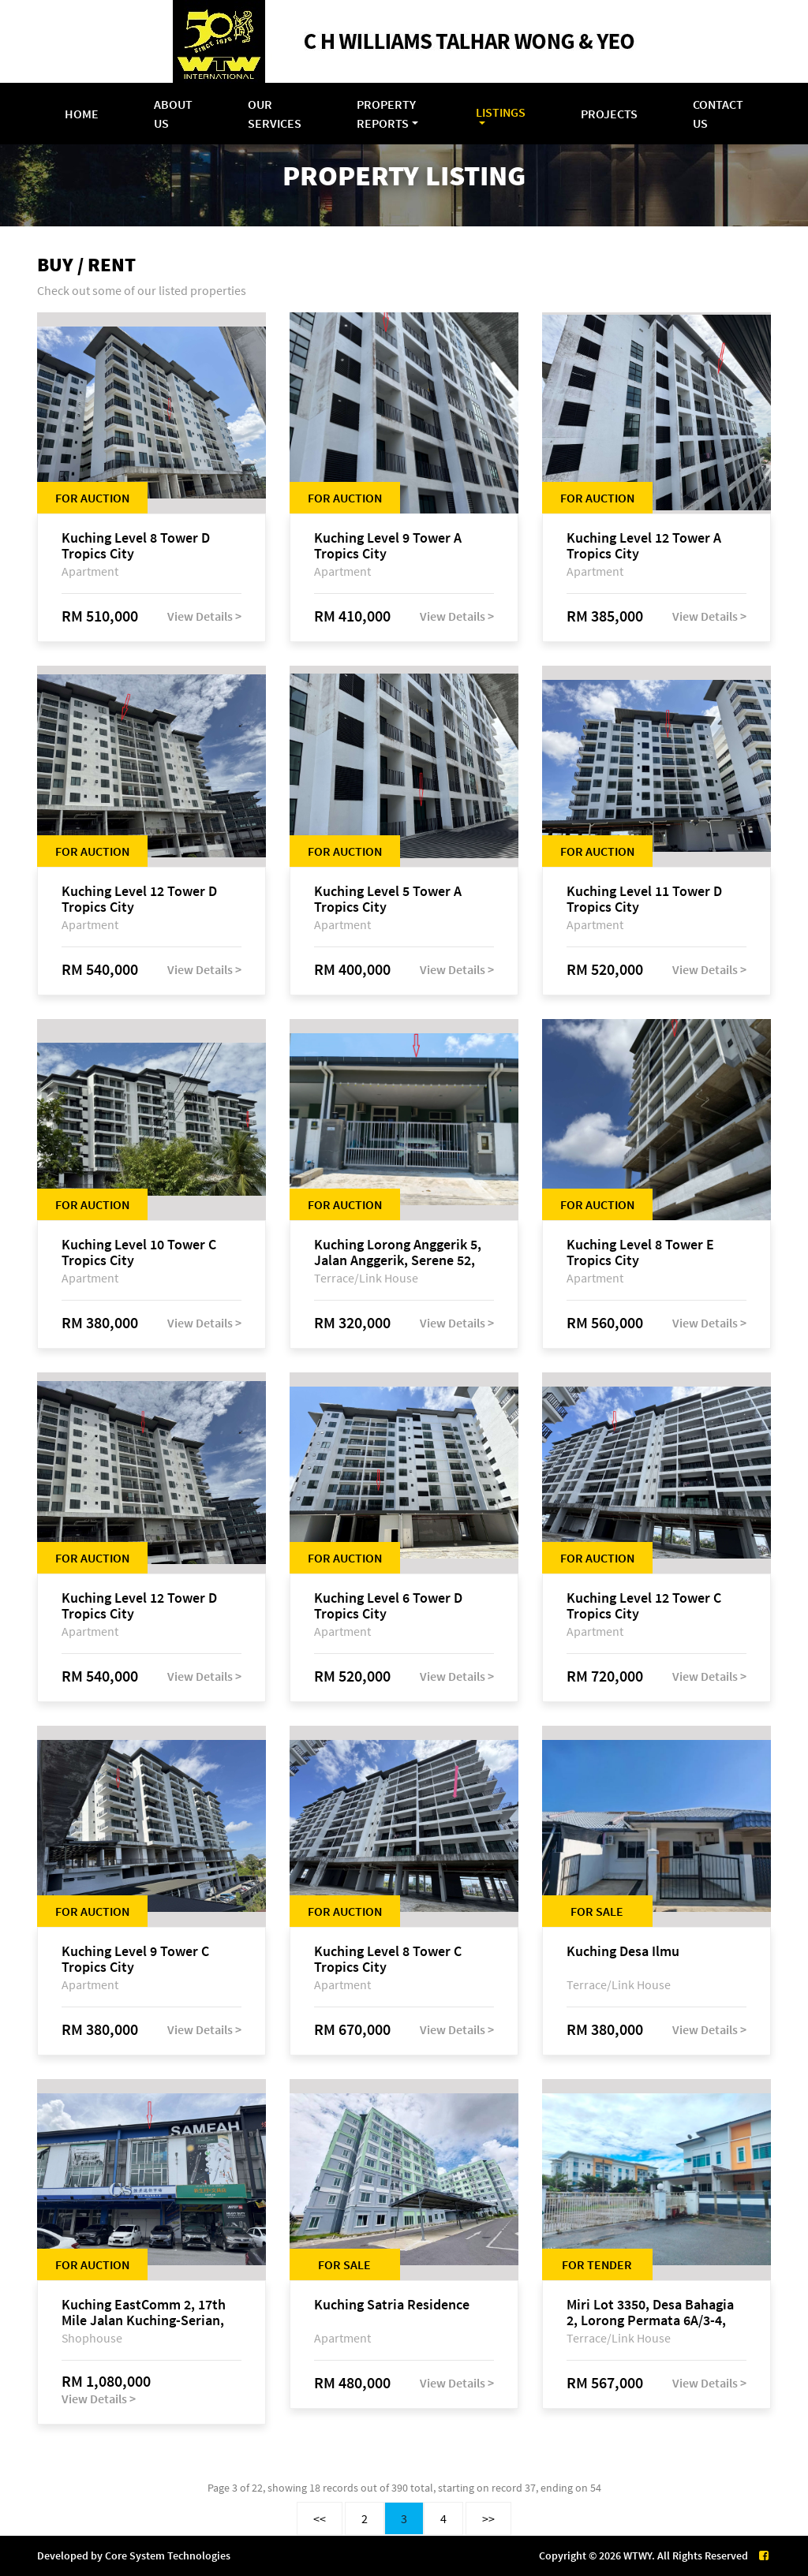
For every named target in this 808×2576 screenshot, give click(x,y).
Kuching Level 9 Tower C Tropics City (135, 1959)
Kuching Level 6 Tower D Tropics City (388, 1606)
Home (82, 113)
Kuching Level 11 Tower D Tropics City (644, 899)
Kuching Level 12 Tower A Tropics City (644, 546)
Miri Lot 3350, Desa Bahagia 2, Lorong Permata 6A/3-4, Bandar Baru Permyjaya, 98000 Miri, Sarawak (650, 2312)
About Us (173, 113)
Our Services (274, 113)
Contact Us (718, 113)
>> (488, 2518)
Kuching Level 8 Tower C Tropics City (388, 1959)
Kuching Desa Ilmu (623, 1951)
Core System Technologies (167, 2555)
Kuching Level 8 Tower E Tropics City (640, 1252)
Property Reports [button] (386, 113)
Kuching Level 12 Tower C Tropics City (644, 1606)
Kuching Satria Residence (391, 2305)
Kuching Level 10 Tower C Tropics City (139, 1252)
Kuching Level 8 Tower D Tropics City (136, 546)
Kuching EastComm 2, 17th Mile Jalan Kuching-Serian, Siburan (144, 2312)
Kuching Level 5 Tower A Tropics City (388, 899)
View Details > (204, 616)
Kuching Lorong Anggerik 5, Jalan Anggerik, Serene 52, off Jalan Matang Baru (397, 1252)
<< (319, 2518)
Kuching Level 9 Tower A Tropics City (388, 546)
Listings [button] (501, 112)
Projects (609, 113)
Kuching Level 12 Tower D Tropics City (139, 899)
